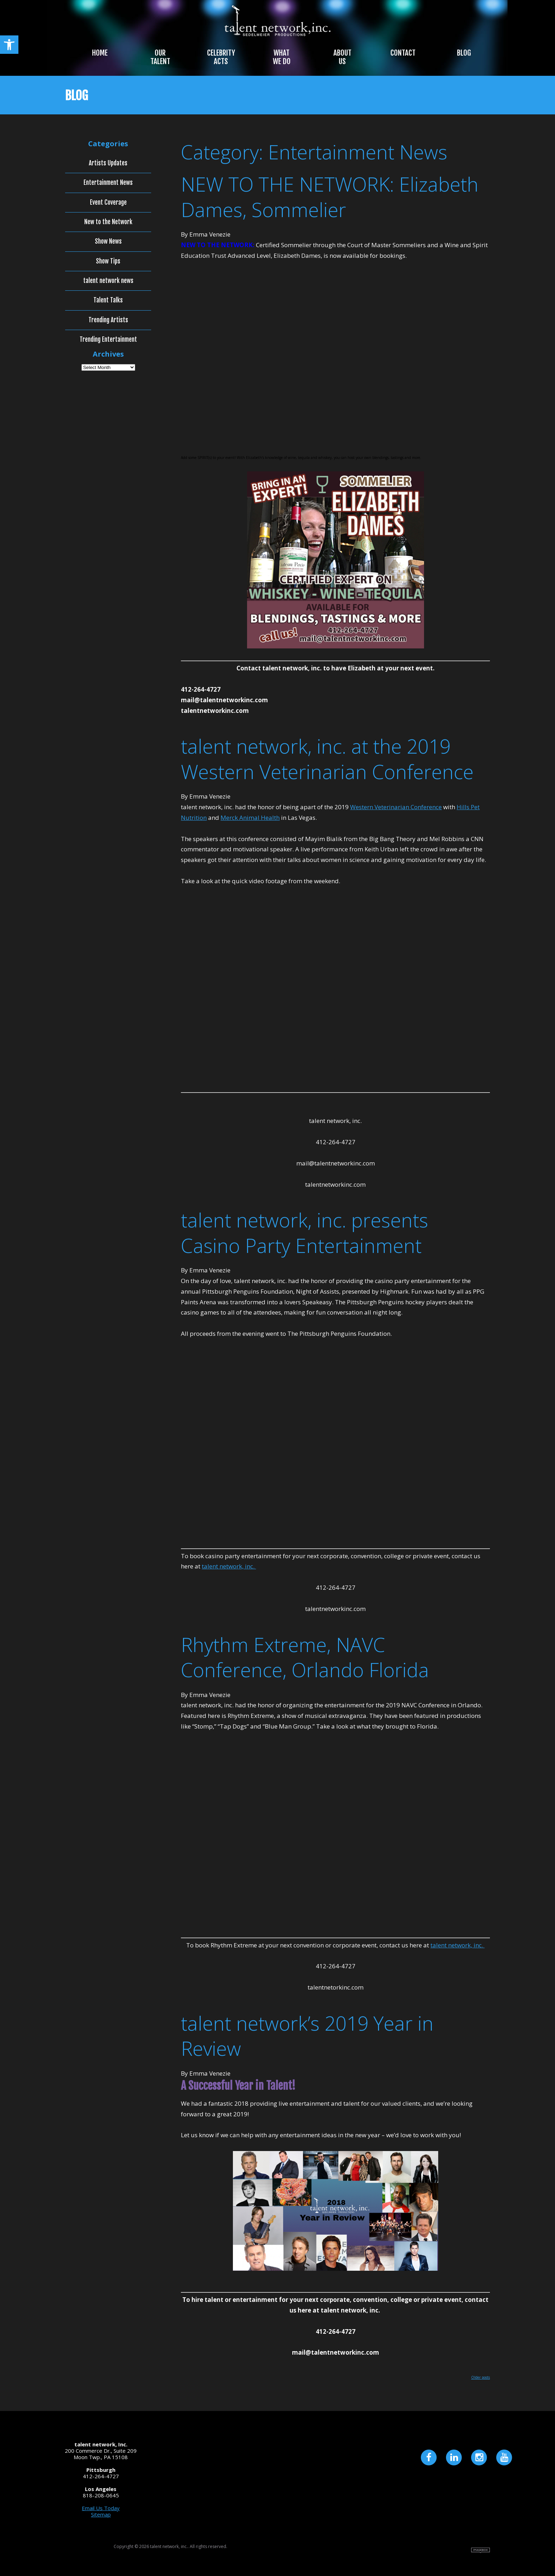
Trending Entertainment (108, 339)
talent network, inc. (229, 1566)
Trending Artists (108, 320)
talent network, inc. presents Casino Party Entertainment (304, 1233)
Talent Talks (108, 300)
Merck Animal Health (250, 817)
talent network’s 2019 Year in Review (307, 2036)
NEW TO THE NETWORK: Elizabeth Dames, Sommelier (330, 197)
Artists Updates (108, 163)
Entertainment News (108, 182)
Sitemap (101, 2514)
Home (100, 52)
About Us (342, 57)
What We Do (282, 57)
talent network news (108, 280)
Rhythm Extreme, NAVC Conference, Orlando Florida (305, 1657)
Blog (464, 52)
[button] (9, 44)
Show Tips (108, 261)
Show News (108, 241)
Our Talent (160, 57)
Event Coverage (108, 202)
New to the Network (108, 222)
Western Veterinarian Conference (396, 807)
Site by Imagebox (480, 2550)
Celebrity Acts (221, 57)
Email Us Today (101, 2508)
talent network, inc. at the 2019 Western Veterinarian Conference (327, 759)
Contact (403, 52)
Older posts (480, 2377)
